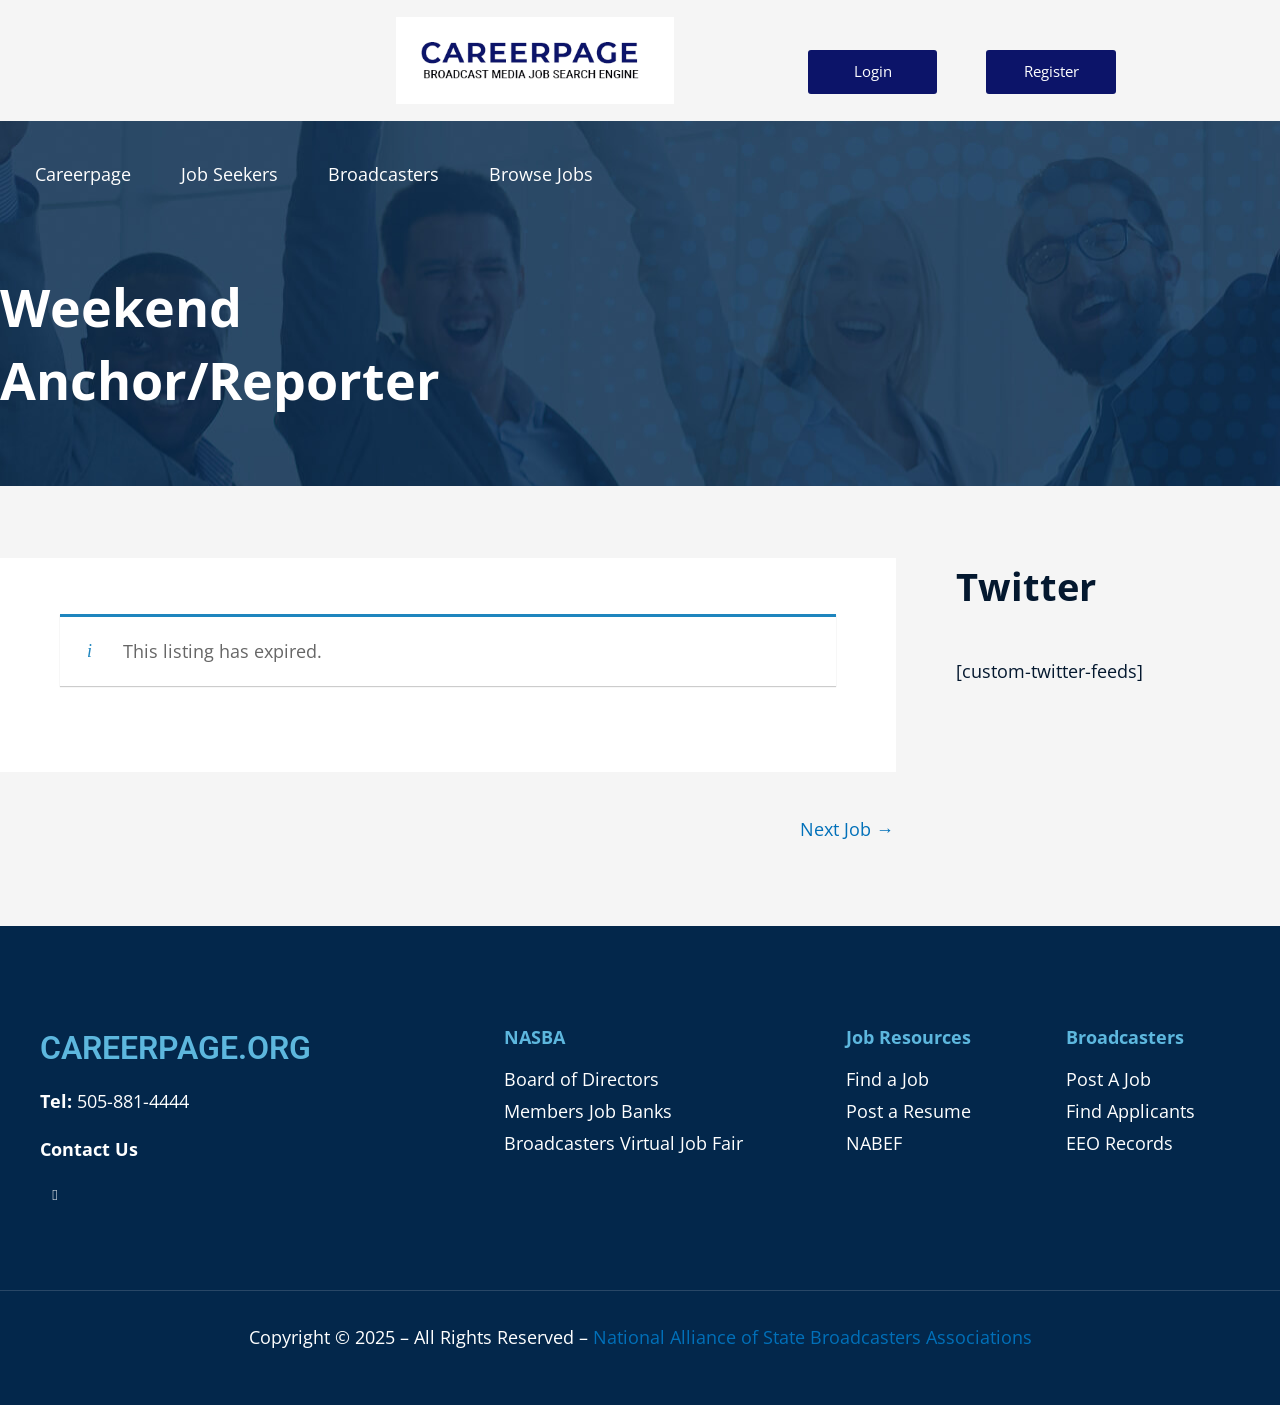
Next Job (847, 829)
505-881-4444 (130, 1102)
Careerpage (83, 174)
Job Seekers (229, 174)
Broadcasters (383, 174)
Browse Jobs (541, 174)
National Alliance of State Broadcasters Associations (812, 1337)
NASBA (534, 1037)
